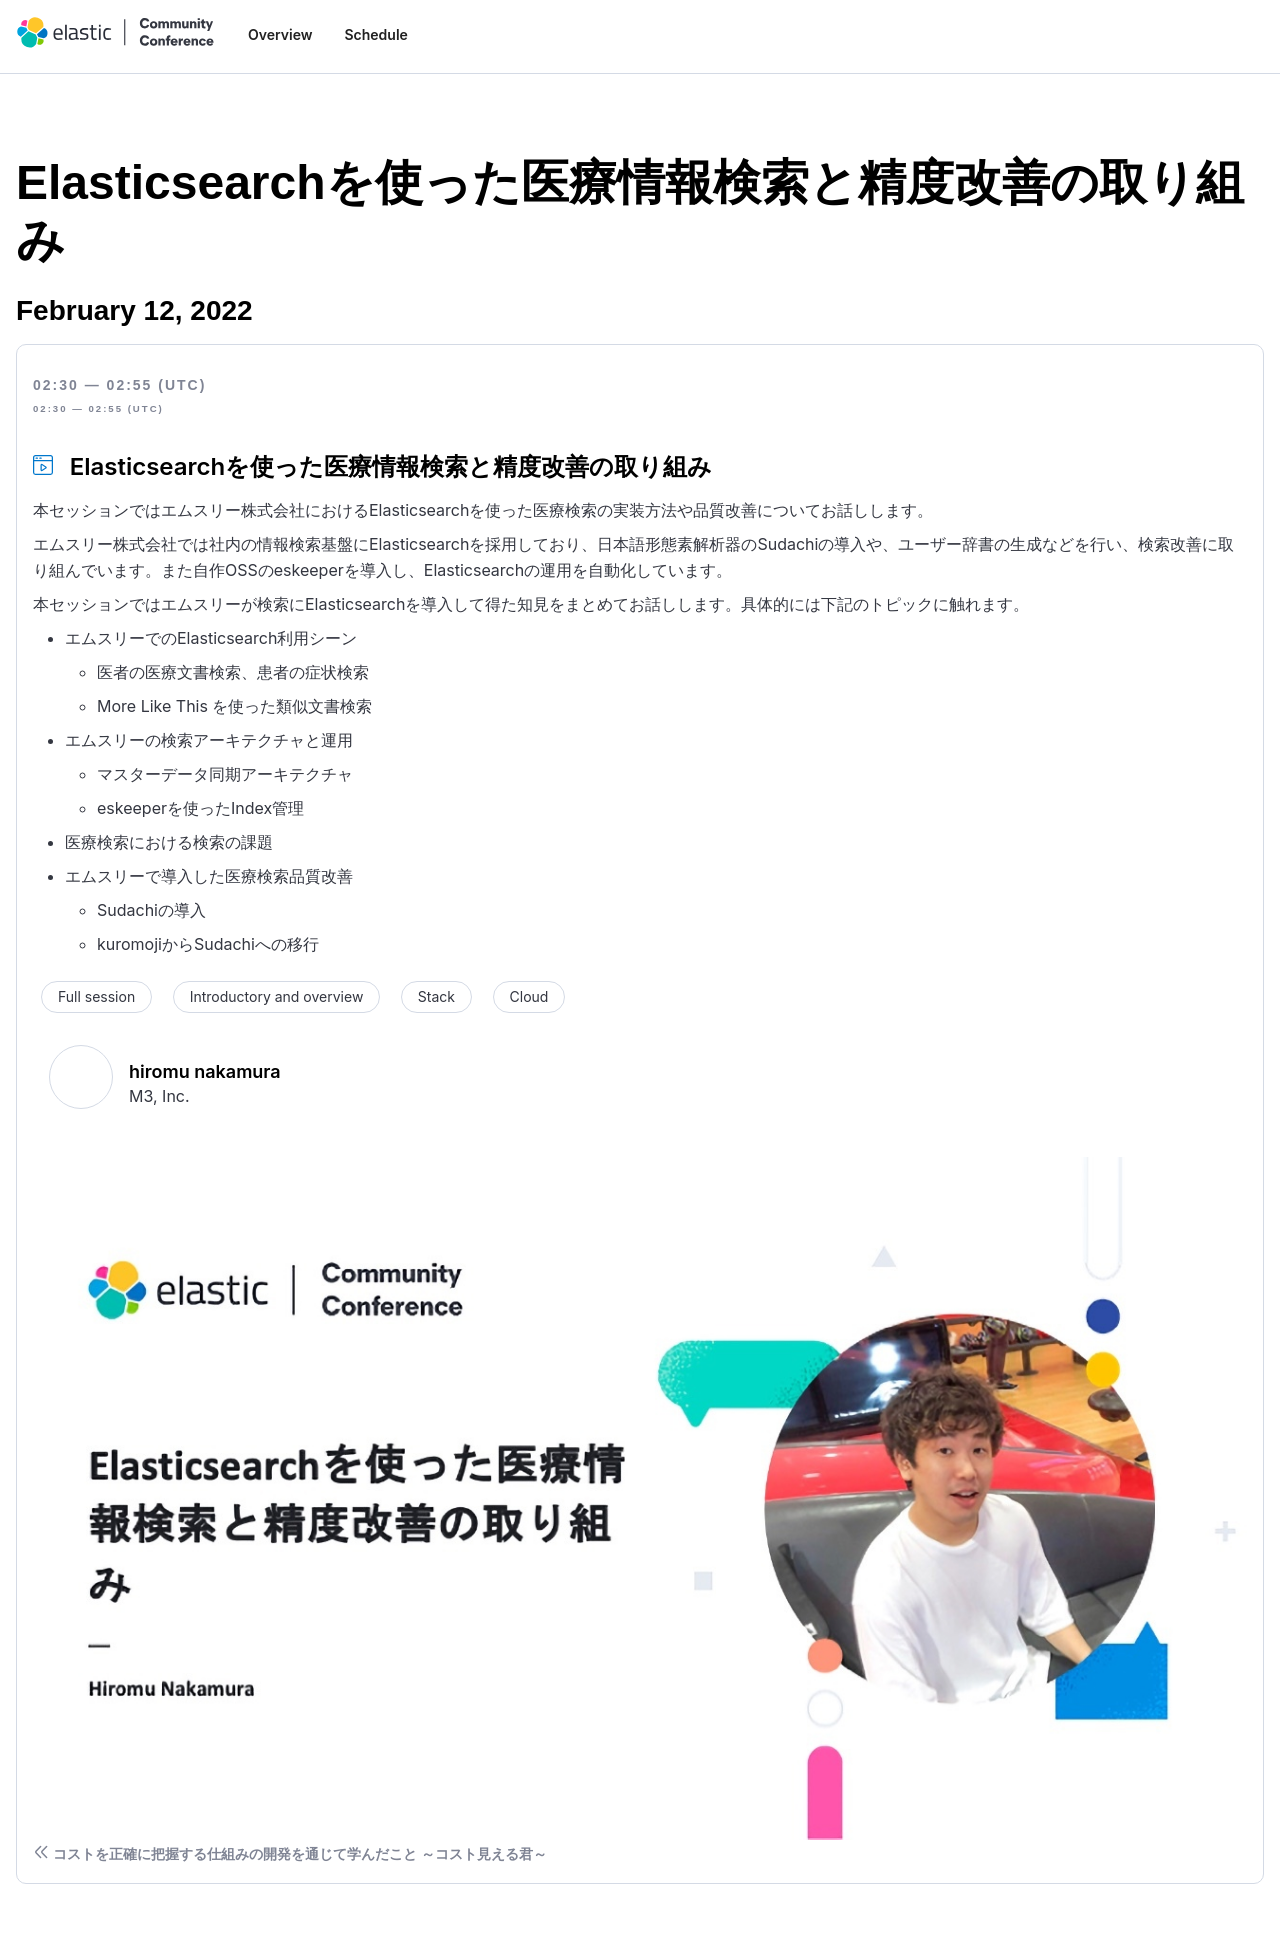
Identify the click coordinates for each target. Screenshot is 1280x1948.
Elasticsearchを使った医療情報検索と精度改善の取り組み (391, 466)
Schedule (375, 34)
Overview (280, 34)
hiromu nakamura (205, 1071)
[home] (116, 32)
